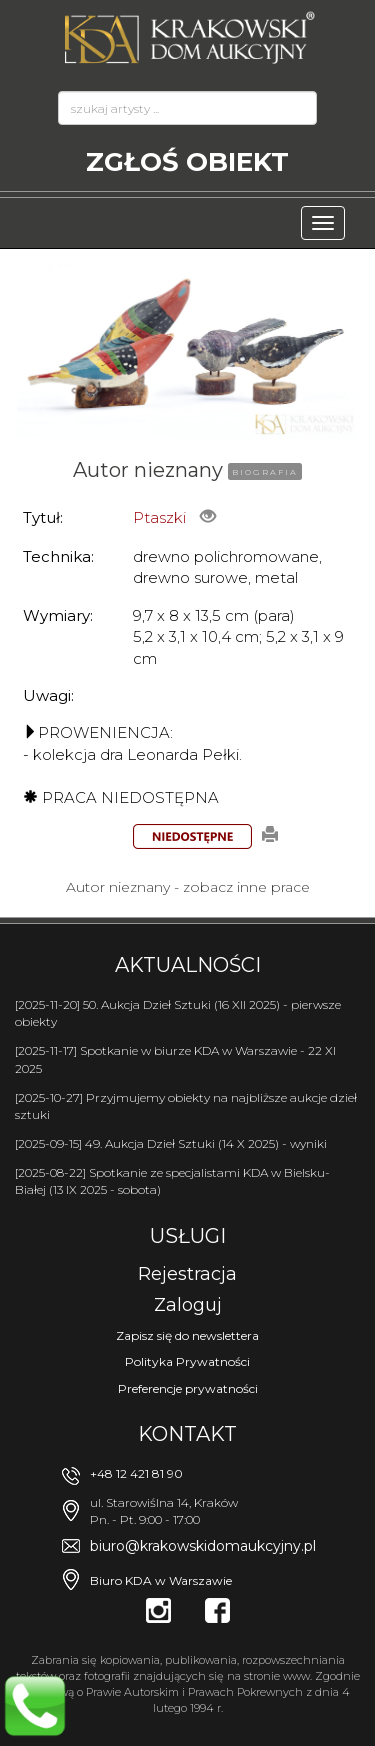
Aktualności (188, 965)
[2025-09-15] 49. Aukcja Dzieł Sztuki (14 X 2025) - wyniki (171, 1143)
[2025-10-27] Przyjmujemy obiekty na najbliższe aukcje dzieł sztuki (186, 1106)
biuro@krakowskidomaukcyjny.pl (203, 1546)
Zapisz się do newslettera (187, 1335)
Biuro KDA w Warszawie (161, 1580)
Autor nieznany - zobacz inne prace (188, 887)
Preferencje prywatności (188, 1388)
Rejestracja (187, 1274)
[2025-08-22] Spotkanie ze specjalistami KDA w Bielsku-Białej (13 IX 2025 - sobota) (172, 1181)
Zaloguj (188, 1305)
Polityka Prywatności (187, 1361)
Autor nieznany (148, 470)
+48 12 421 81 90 (136, 1473)
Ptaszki (159, 517)
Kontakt (187, 1434)
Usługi (188, 1236)
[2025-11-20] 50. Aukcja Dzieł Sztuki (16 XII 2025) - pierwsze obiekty (178, 1013)
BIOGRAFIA (265, 472)
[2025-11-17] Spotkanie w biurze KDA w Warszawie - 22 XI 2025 (175, 1059)
